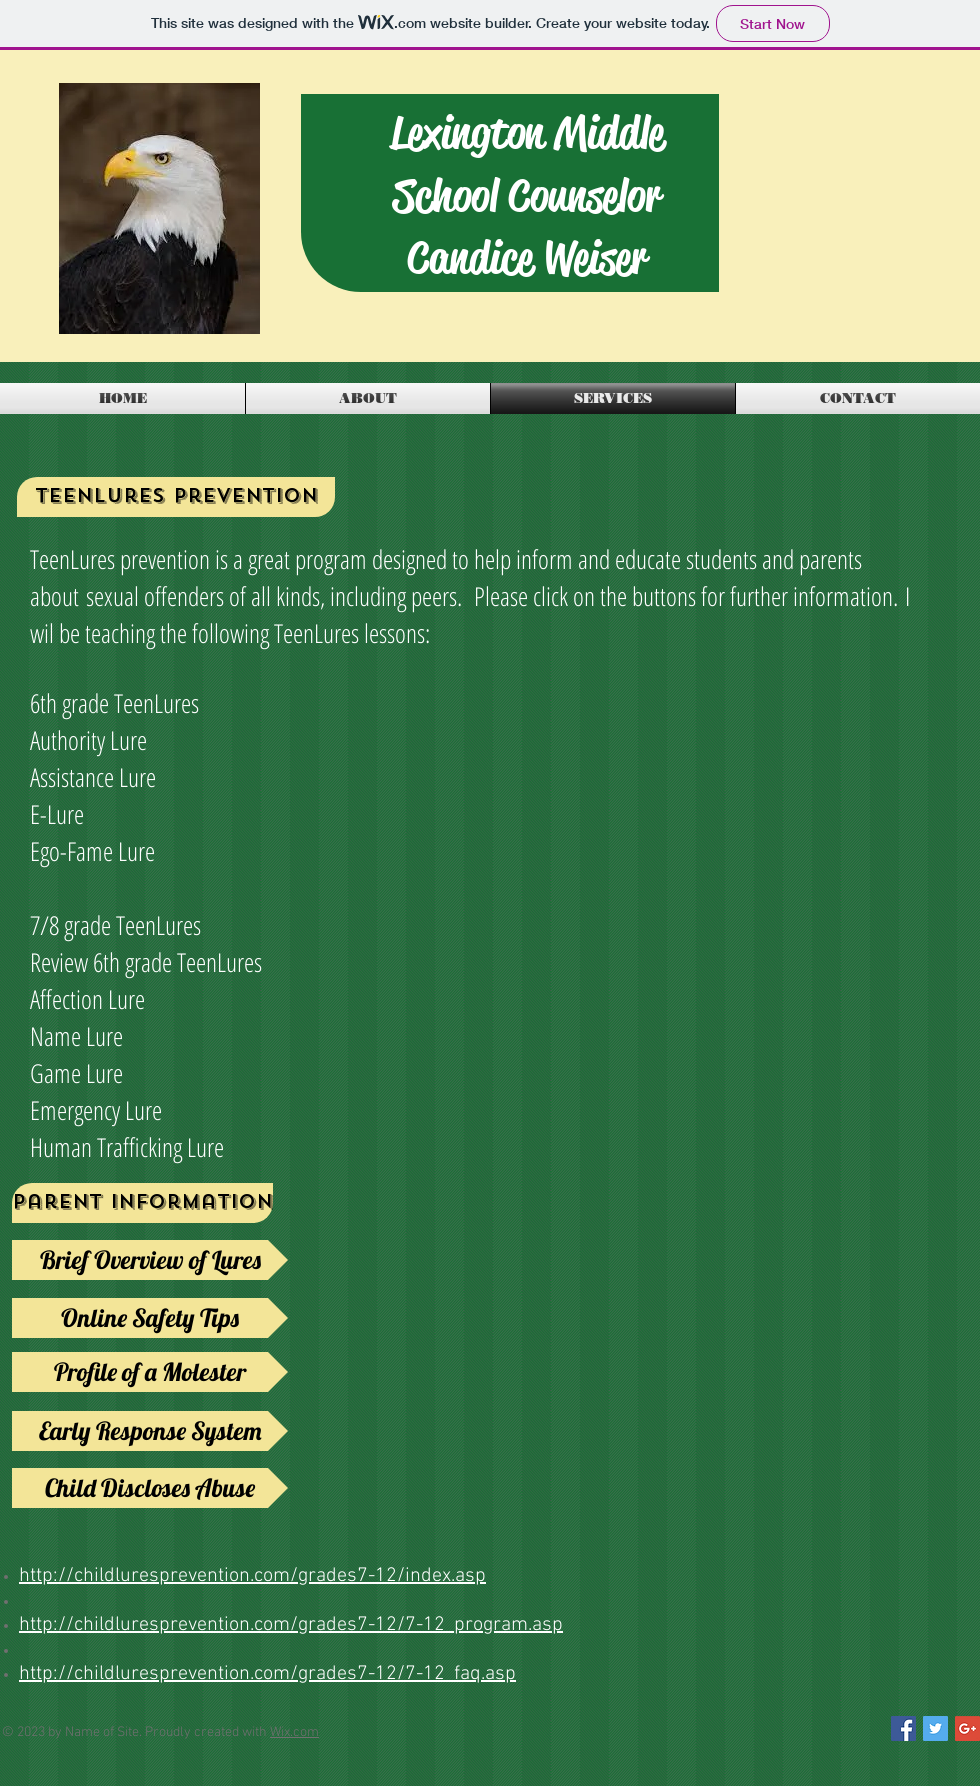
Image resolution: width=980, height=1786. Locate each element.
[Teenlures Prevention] (176, 497)
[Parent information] (142, 1203)
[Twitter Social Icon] (935, 1728)
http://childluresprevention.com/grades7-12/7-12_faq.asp (267, 1674)
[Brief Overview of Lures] (150, 1260)
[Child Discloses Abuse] (150, 1488)
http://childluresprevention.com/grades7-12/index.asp (252, 1576)
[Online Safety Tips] (150, 1318)
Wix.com (294, 1732)
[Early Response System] (150, 1431)
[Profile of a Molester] (150, 1372)
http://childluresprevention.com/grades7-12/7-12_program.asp (291, 1625)
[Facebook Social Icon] (903, 1728)
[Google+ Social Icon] (967, 1728)
